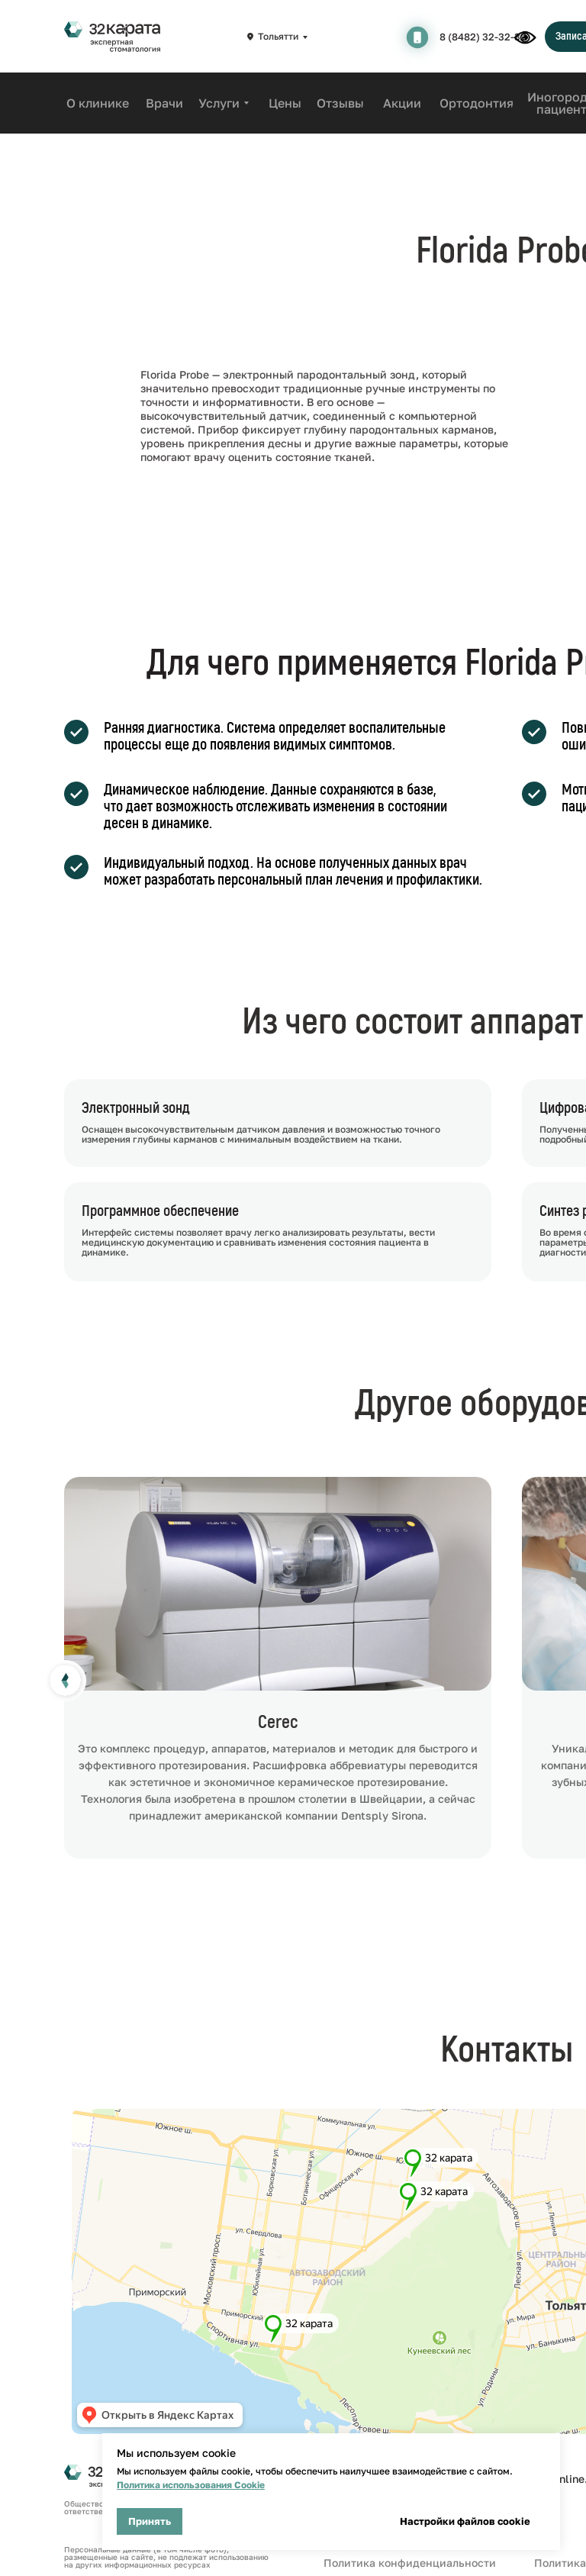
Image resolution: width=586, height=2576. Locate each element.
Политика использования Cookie (191, 2485)
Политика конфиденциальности (410, 2562)
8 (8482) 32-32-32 (483, 37)
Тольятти (278, 36)
